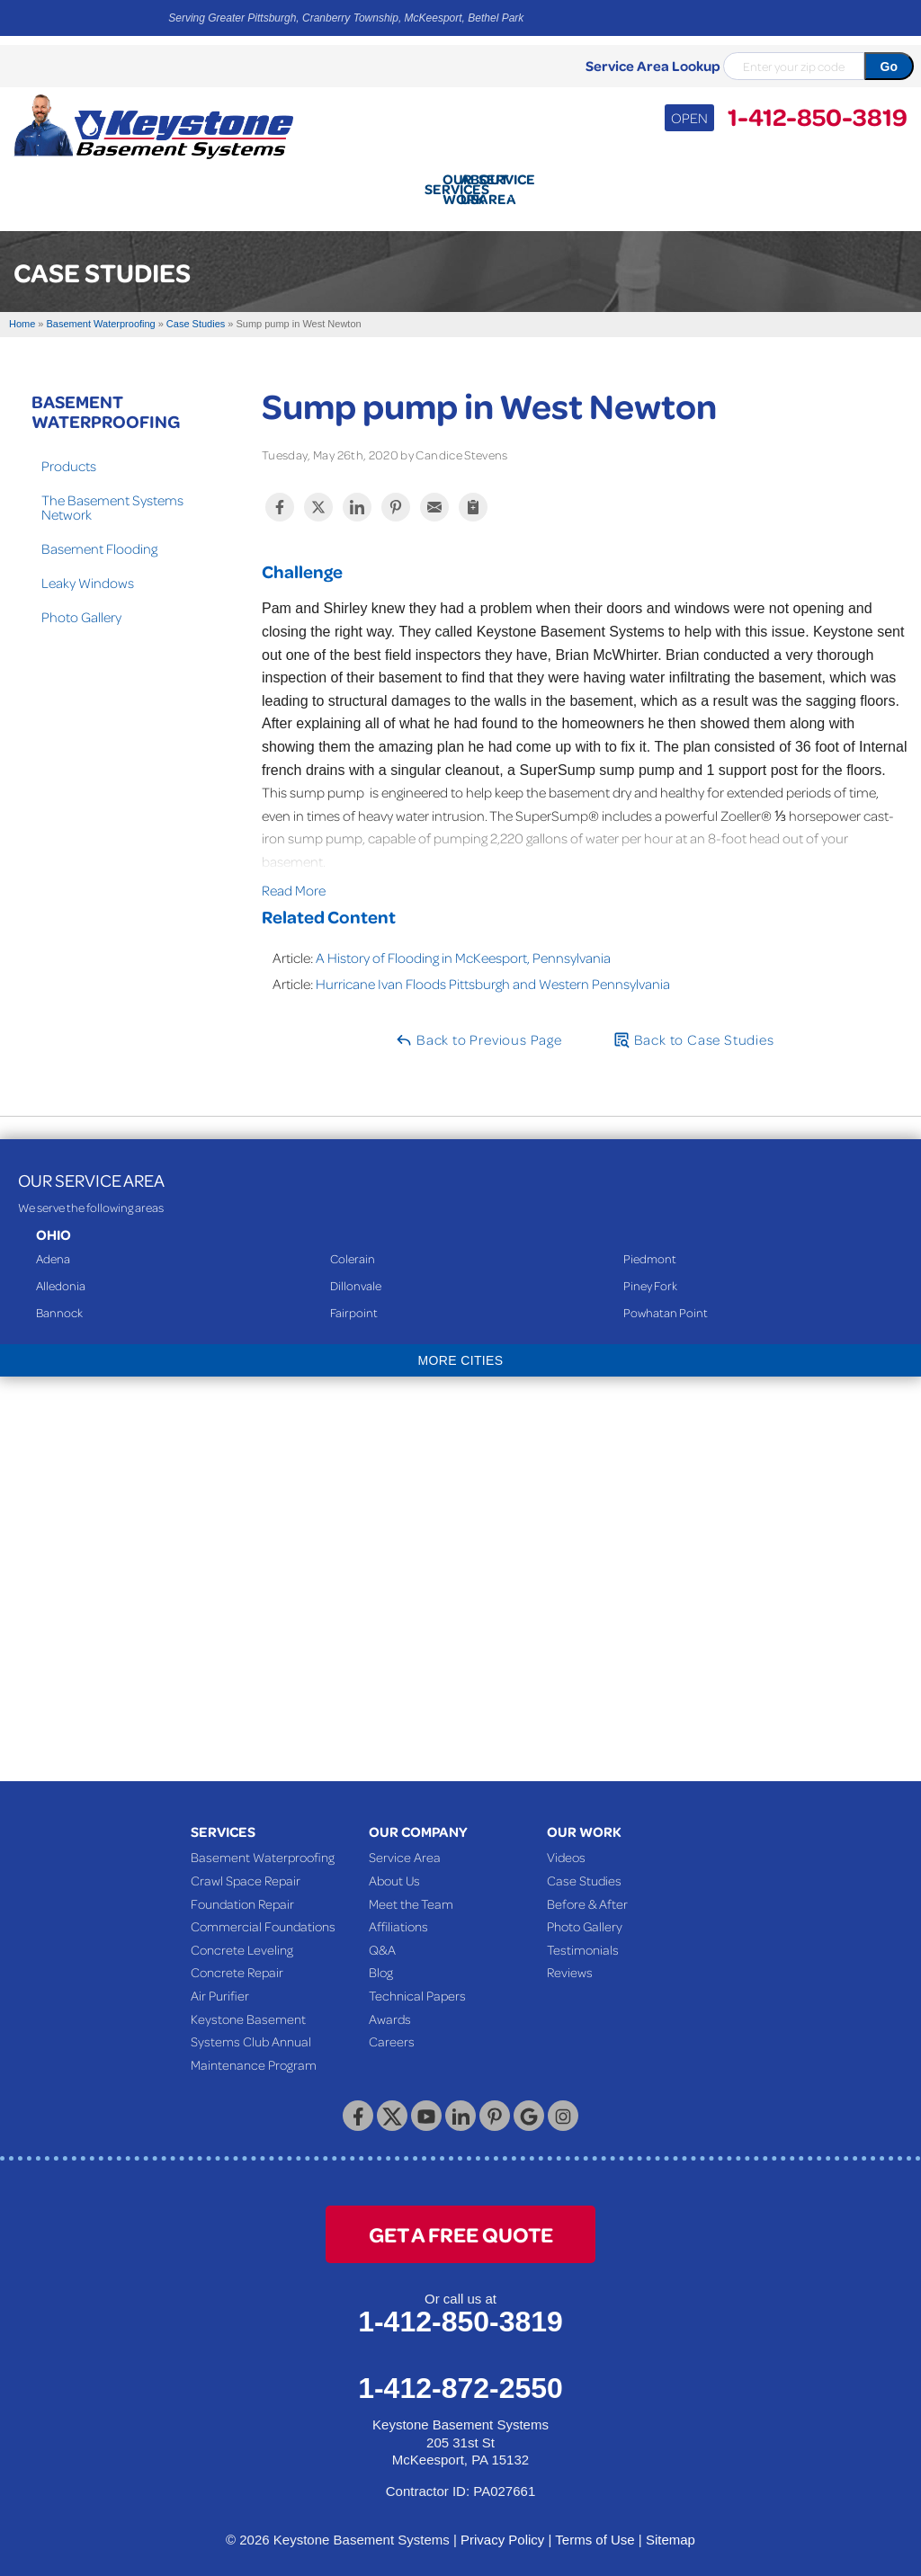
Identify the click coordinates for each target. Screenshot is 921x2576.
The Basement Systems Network (112, 493)
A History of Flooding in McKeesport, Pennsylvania (463, 944)
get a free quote (461, 2220)
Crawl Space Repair (245, 1866)
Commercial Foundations (263, 1912)
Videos (566, 1843)
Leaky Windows (87, 569)
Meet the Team (411, 1890)
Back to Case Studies (693, 1026)
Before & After (587, 1890)
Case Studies (584, 1866)
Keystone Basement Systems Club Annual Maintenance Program (254, 2028)
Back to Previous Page (478, 1026)
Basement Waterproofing (105, 397)
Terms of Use (594, 2526)
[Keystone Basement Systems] (153, 125)
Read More (294, 877)
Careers (392, 2027)
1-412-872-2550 (460, 2374)
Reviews (570, 1958)
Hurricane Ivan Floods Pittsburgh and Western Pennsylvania (493, 970)
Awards (390, 2005)
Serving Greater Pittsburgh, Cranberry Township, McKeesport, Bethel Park (345, 18)
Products (68, 452)
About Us (394, 1866)
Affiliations (398, 1912)
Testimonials (583, 1936)
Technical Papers (417, 1982)
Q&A (382, 1936)
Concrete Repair (237, 1958)
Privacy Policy (502, 2526)
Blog (381, 1958)
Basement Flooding (99, 535)
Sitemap (670, 2526)
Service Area (405, 1843)
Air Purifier (220, 1982)
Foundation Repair (242, 1890)
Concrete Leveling (242, 1936)
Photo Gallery (81, 603)
